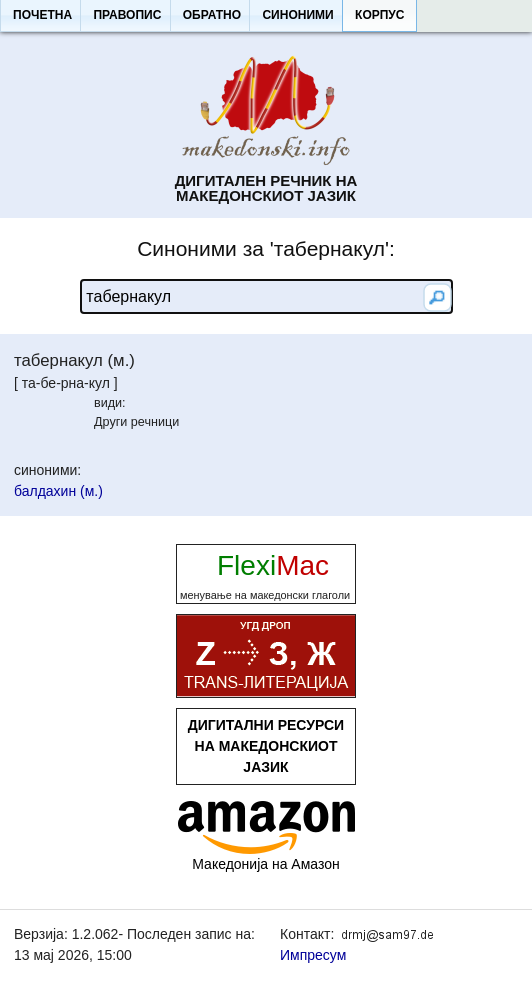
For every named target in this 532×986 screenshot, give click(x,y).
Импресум (313, 955)
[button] (42, 16)
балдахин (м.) (58, 491)
